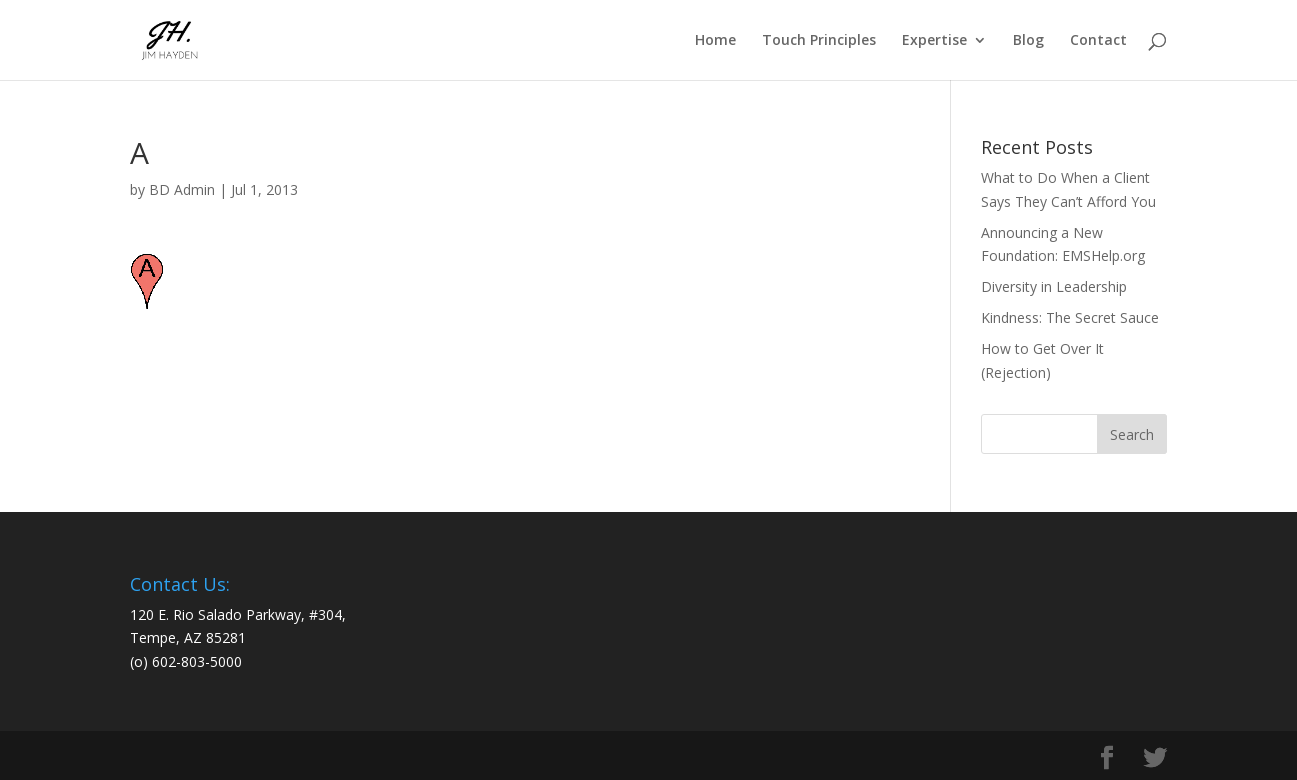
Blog (1028, 41)
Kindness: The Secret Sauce (1070, 317)
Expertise (934, 41)
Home (715, 41)
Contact (1098, 41)
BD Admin (182, 189)
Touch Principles (819, 41)
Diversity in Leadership (1054, 286)
